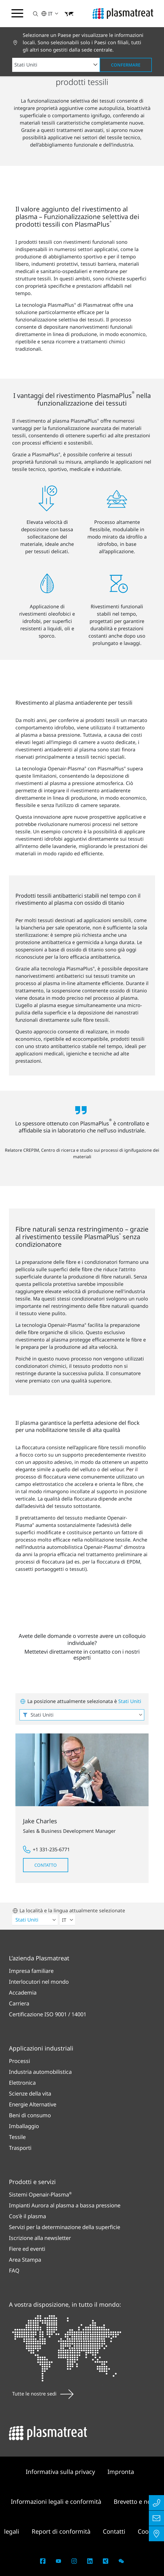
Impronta (120, 2471)
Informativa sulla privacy (61, 2471)
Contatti (115, 2531)
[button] (32, 14)
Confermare (125, 65)
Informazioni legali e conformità (57, 2501)
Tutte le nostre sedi (43, 2393)
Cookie (147, 2531)
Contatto (45, 1865)
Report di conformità (62, 2531)
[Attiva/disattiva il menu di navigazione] (17, 13)
